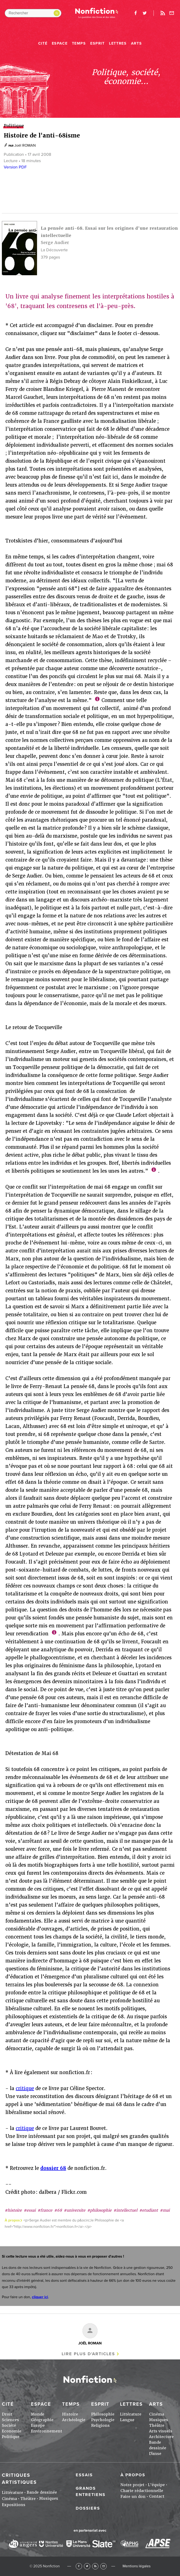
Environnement (46, 2431)
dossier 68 (53, 2168)
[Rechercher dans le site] (33, 13)
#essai (30, 2210)
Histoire (70, 2414)
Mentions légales (136, 2566)
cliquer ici (40, 2297)
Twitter (87, 2566)
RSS (95, 2566)
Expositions (13, 2504)
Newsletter (171, 13)
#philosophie (99, 2210)
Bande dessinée (42, 2492)
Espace (60, 43)
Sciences (10, 2419)
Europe (38, 2425)
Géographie (42, 2419)
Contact (156, 2496)
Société (9, 2425)
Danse (155, 2453)
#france (45, 2210)
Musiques (158, 2419)
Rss (162, 13)
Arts (136, 43)
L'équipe (156, 2484)
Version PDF (15, 167)
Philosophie (102, 2414)
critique (25, 2088)
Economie (11, 2431)
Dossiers (88, 2508)
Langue (127, 2419)
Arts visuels (160, 2431)
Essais (84, 2474)
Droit (7, 2414)
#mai (165, 2210)
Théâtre (156, 2425)
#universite (74, 2210)
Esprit (97, 43)
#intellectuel (125, 2210)
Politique (10, 2436)
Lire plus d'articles (88, 2353)
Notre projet (132, 2484)
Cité (42, 43)
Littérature (130, 2414)
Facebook (79, 2566)
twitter (144, 13)
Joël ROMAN (25, 145)
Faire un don (133, 2496)
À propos (132, 2474)
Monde (37, 2414)
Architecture (161, 2436)
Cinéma (156, 2414)
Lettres (118, 43)
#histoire (13, 2210)
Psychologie (102, 2419)
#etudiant (148, 2210)
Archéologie (73, 2419)
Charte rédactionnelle (141, 2490)
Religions (100, 2425)
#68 (58, 2210)
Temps (79, 43)
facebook (135, 13)
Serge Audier (55, 242)
